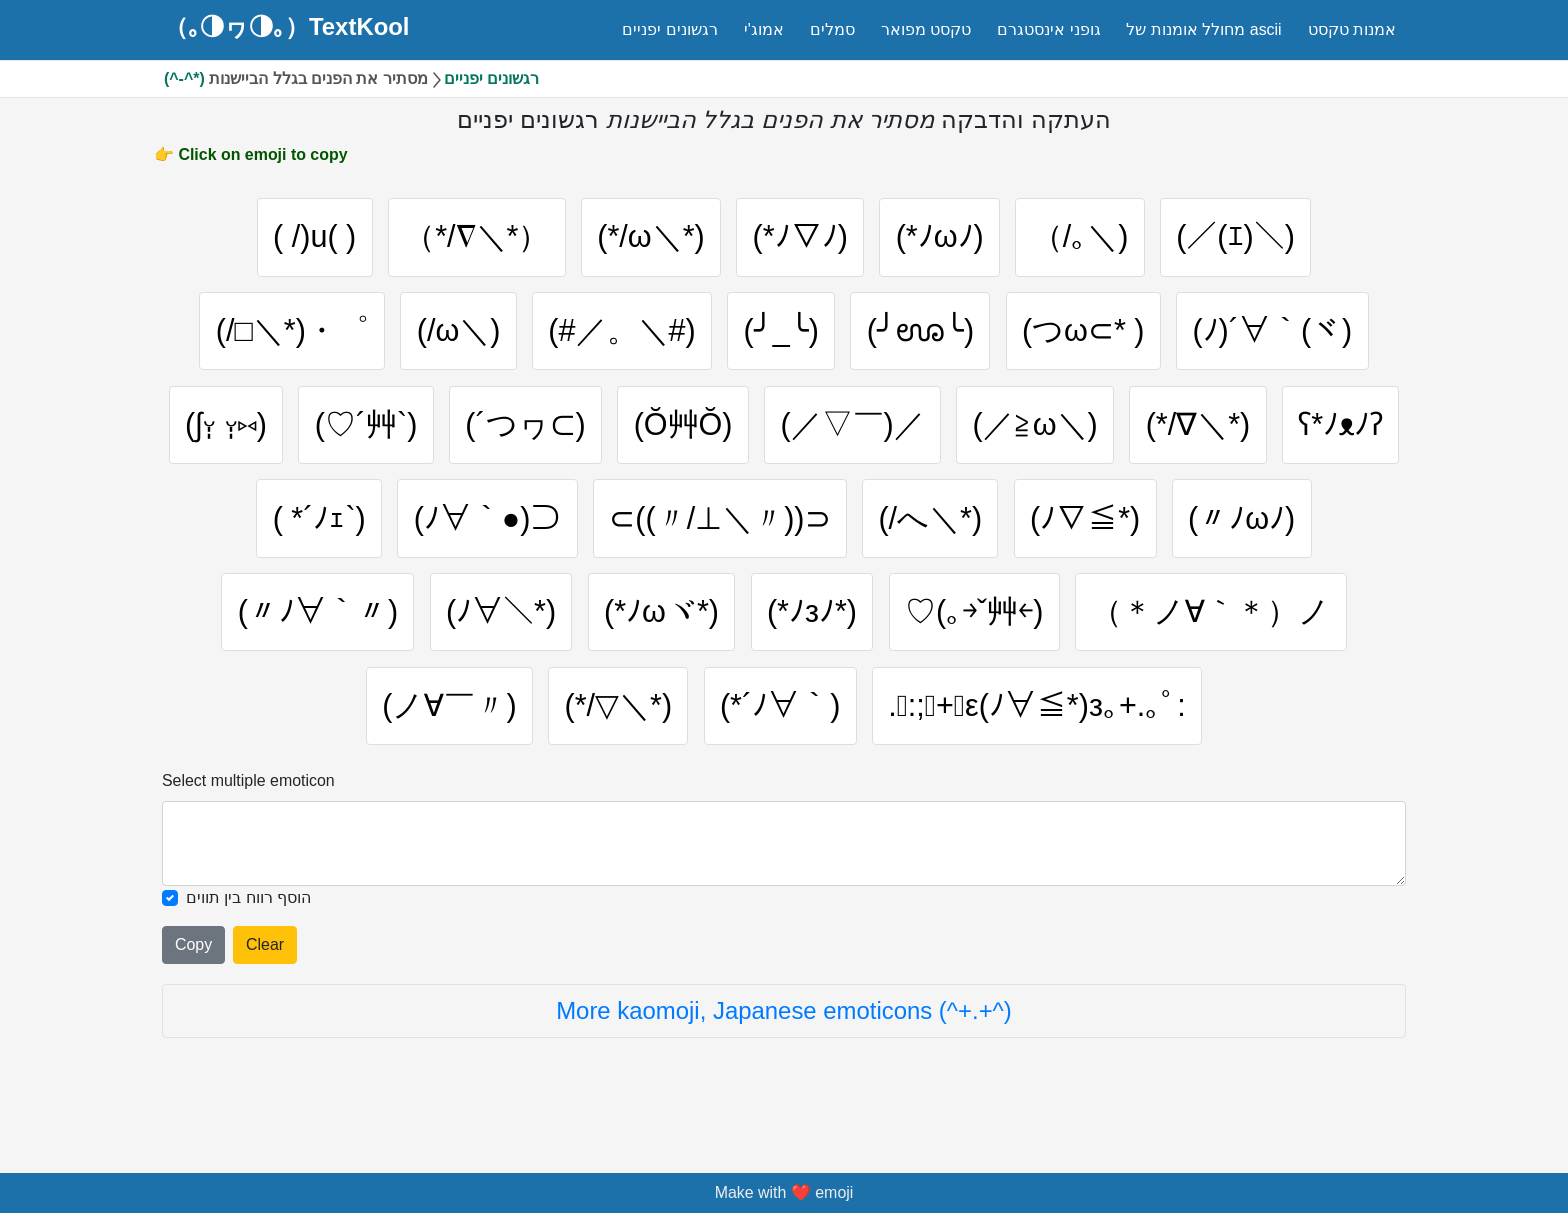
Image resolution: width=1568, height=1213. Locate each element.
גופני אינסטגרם (1048, 29)
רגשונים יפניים (669, 29)
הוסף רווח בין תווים (248, 921)
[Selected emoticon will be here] (784, 867)
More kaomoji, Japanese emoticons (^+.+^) (784, 1034)
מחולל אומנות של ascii (1203, 29)
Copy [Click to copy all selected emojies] (193, 968)
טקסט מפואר (926, 29)
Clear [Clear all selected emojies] (265, 968)
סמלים (832, 29)
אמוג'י (764, 29)
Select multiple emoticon (248, 803)
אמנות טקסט (1352, 29)
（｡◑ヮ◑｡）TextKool (287, 27)
